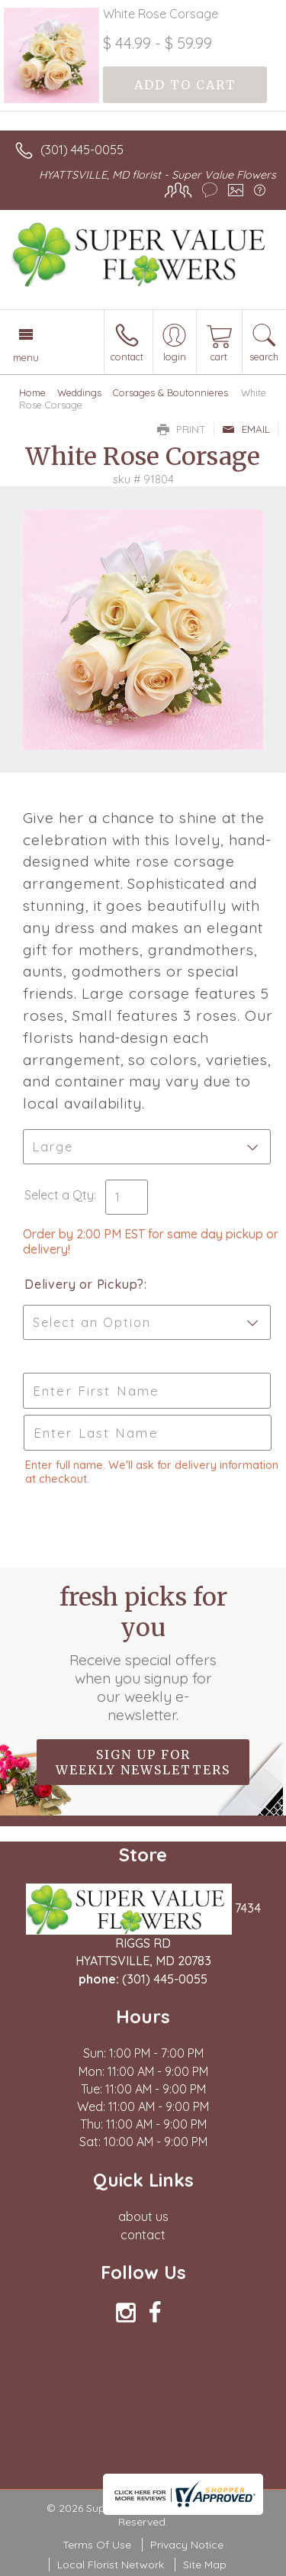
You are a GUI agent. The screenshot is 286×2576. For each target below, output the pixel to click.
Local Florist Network (110, 2564)
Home (32, 392)
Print (181, 429)
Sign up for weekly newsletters (143, 1762)
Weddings (79, 392)
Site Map (205, 2564)
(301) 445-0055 (82, 149)
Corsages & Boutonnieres (170, 392)
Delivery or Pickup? (84, 1284)
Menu (26, 357)
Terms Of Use (97, 2545)
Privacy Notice (186, 2545)
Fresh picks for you (143, 1653)
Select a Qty (59, 1194)
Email (246, 429)
